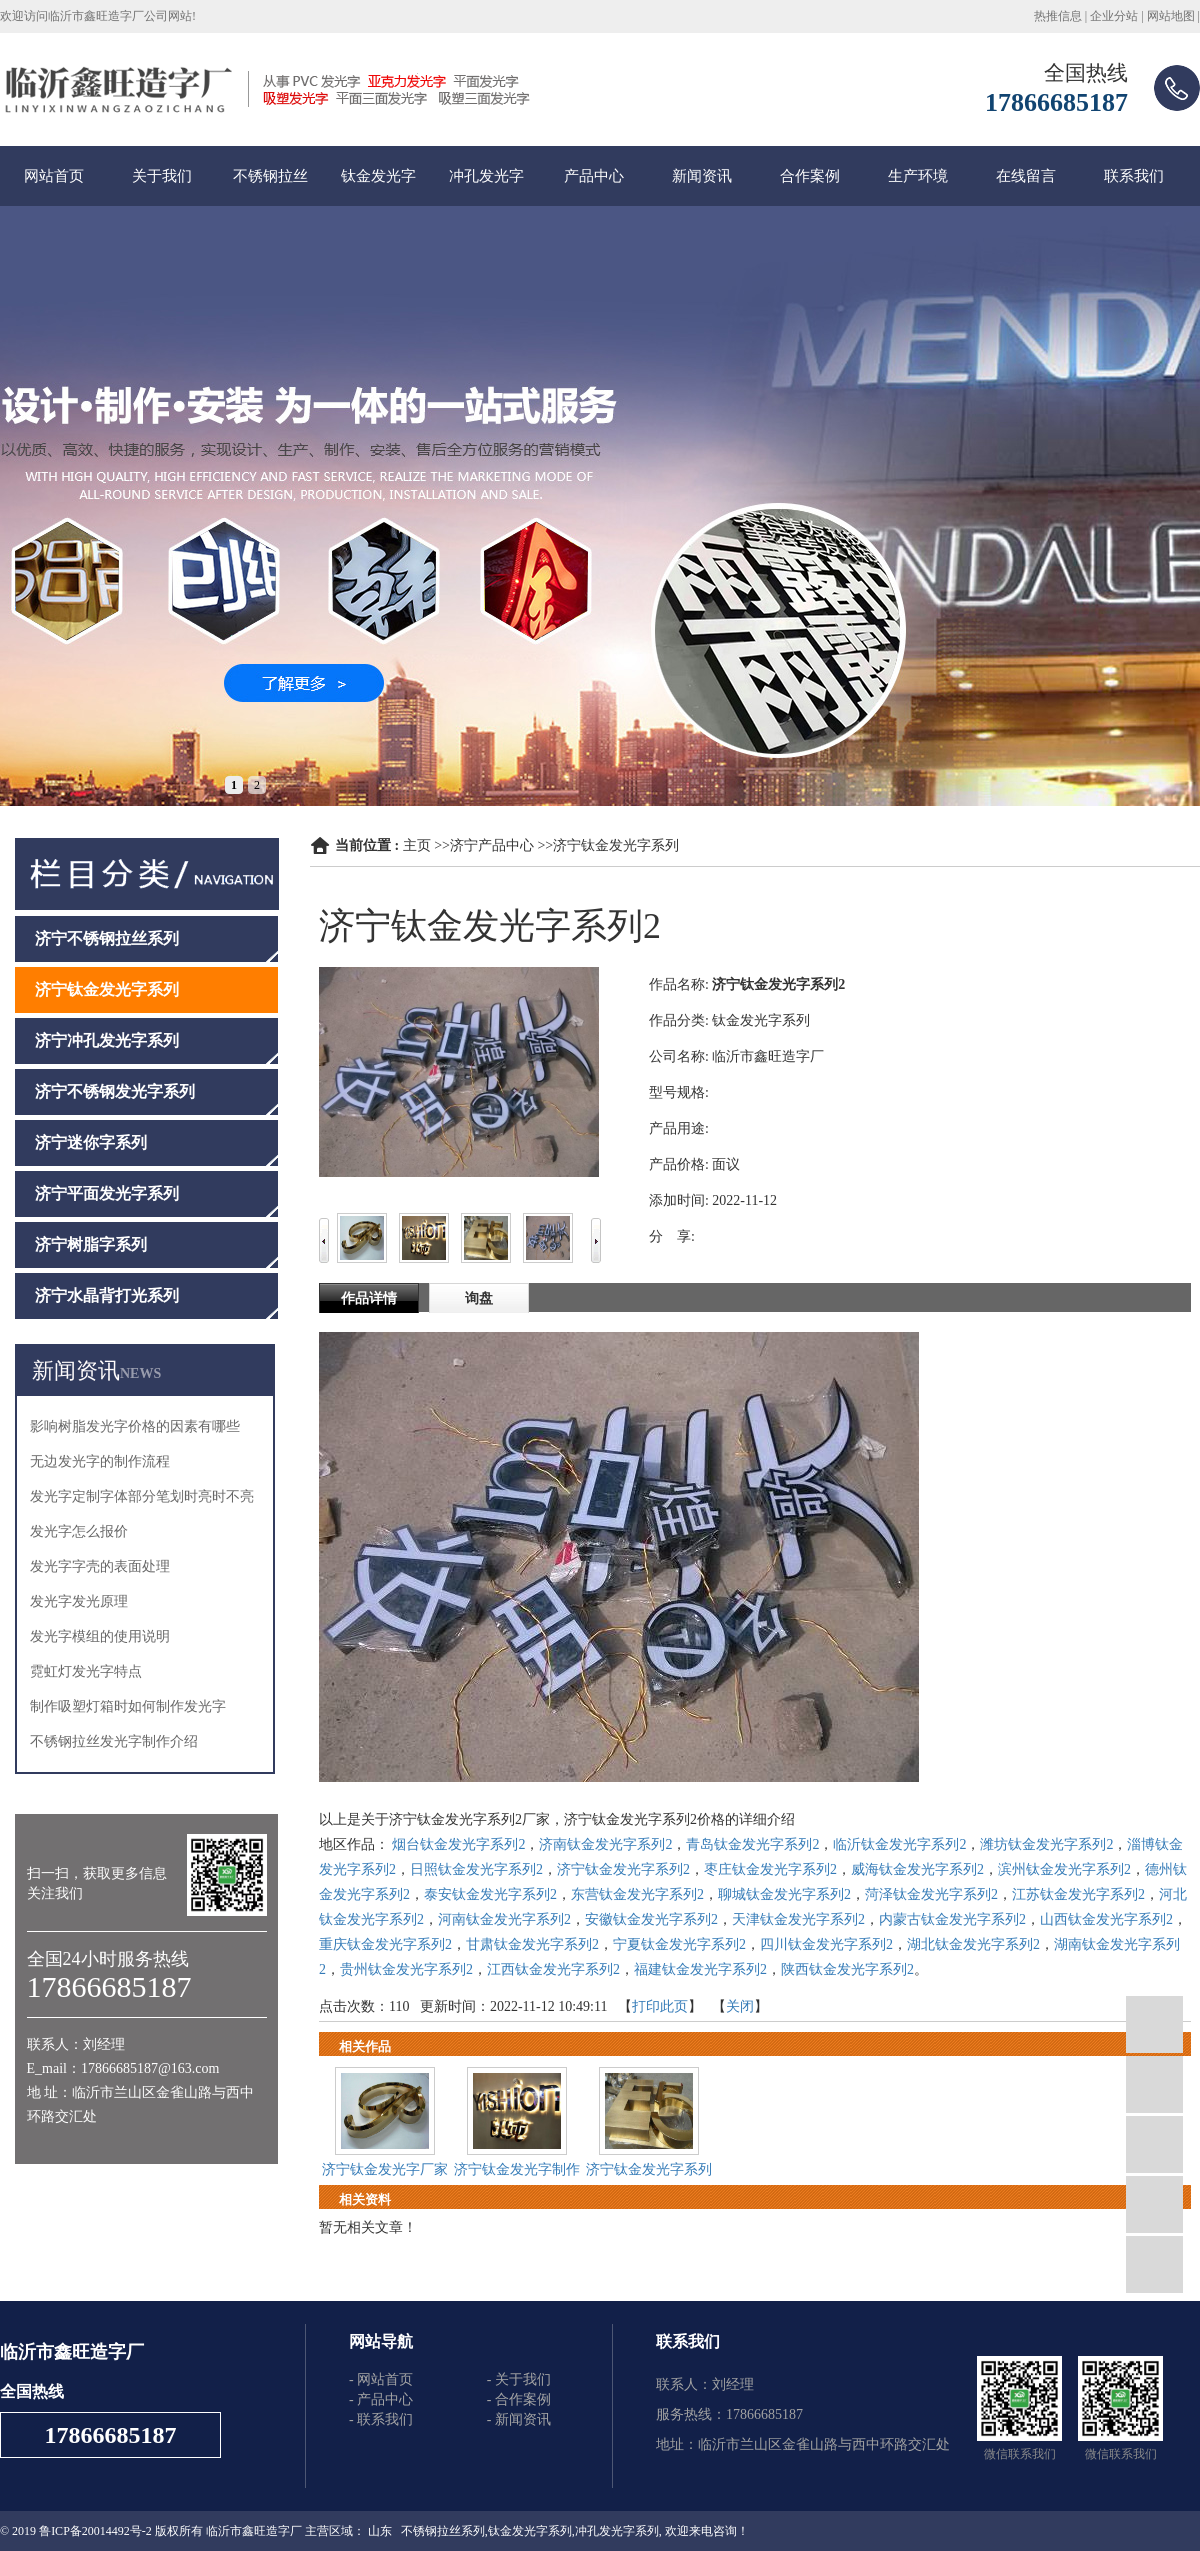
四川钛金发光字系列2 (826, 1944)
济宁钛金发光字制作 (517, 2169)
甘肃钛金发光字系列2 (532, 1944)
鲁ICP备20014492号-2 (95, 2531)
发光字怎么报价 (79, 1531)
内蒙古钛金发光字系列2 (952, 1919)
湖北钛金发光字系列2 (973, 1944)
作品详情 (369, 1298)
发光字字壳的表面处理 (100, 1566)
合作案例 (810, 176)
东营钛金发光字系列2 (637, 1894)
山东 (380, 2531)
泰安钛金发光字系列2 (490, 1894)
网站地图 (1171, 16)
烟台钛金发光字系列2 (458, 1844)
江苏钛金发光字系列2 (1078, 1894)
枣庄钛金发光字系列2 (770, 1869)
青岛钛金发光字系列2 (752, 1844)
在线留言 (1026, 176)
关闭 (740, 2006)
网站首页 (54, 176)
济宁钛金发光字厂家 (385, 2169)
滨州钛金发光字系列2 (1064, 1869)
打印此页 (660, 2006)
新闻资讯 (702, 176)
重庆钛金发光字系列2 (385, 1944)
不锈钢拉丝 (270, 176)
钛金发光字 (378, 176)
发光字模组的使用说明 (100, 1636)
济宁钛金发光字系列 (616, 845)
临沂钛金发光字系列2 (899, 1844)
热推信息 (1058, 16)
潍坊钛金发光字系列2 (1046, 1844)
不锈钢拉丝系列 (443, 2531)
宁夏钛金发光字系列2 (679, 1944)
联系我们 (1134, 176)
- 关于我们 (519, 2379)
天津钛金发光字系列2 (798, 1919)
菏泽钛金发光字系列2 (931, 1894)
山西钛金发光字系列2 (1106, 1919)
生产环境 (918, 176)
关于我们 (162, 176)
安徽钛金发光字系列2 (651, 1919)
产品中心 (594, 176)
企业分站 (1114, 16)
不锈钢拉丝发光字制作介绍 (114, 1741)
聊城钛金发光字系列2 (784, 1894)
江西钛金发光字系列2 (553, 1969)
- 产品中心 (381, 2399)
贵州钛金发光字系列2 (406, 1969)
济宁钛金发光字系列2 (623, 1869)
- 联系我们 (381, 2419)
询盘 (479, 1298)
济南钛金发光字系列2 (605, 1844)
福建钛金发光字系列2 (700, 1969)
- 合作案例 (519, 2399)
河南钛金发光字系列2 (504, 1919)
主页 (417, 845)
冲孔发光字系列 (617, 2531)
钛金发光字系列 (530, 2531)
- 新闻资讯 (519, 2419)
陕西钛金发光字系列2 (847, 1969)
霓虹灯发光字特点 (86, 1671)
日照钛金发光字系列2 (476, 1869)
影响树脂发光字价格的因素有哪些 (135, 1426)
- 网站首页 (381, 2379)
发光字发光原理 (79, 1601)
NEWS (140, 1373)
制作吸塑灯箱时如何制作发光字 (128, 1706)
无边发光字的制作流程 (100, 1461)
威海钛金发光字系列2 (917, 1869)
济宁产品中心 (492, 845)
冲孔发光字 (486, 176)
